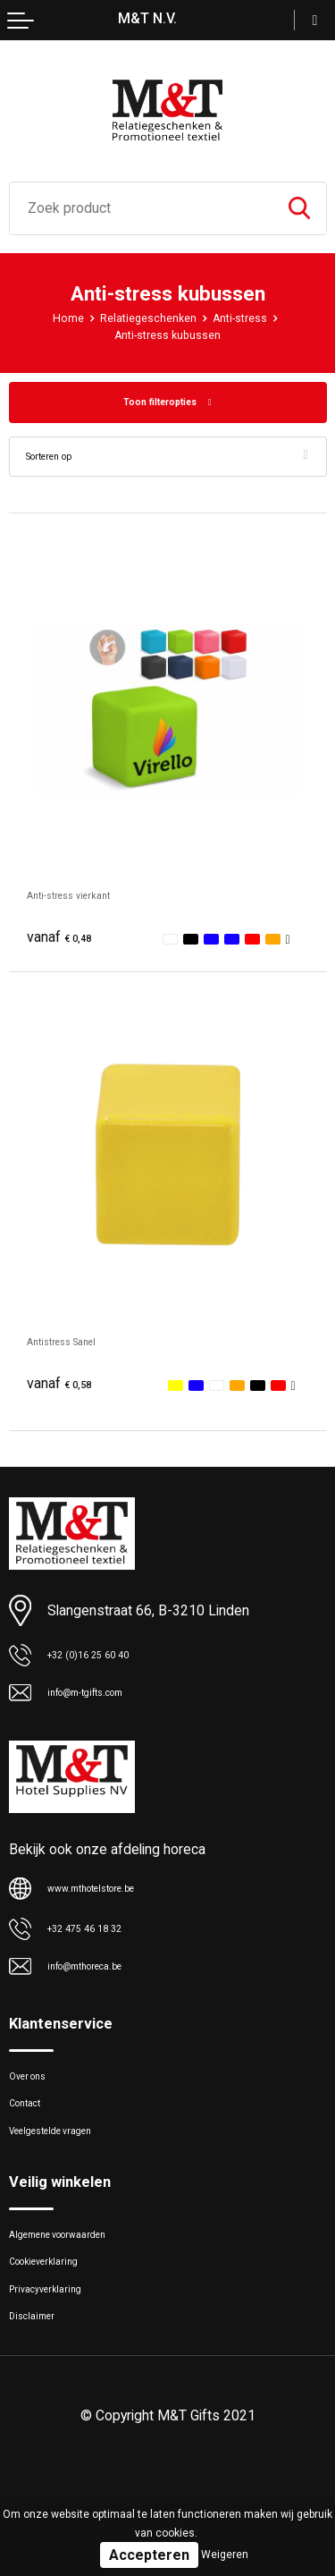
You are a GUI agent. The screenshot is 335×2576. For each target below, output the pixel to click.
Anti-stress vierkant (87, 899)
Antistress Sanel (78, 1345)
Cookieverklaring (57, 2309)
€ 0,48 (65, 942)
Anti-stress (250, 317)
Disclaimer (40, 2377)
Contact (32, 2128)
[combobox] (141, 208)
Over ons (35, 2094)
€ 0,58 (65, 1388)
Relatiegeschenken (144, 317)
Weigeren (224, 2554)
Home (54, 317)
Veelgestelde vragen (68, 2163)
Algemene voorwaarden (79, 2274)
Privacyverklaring (58, 2342)
